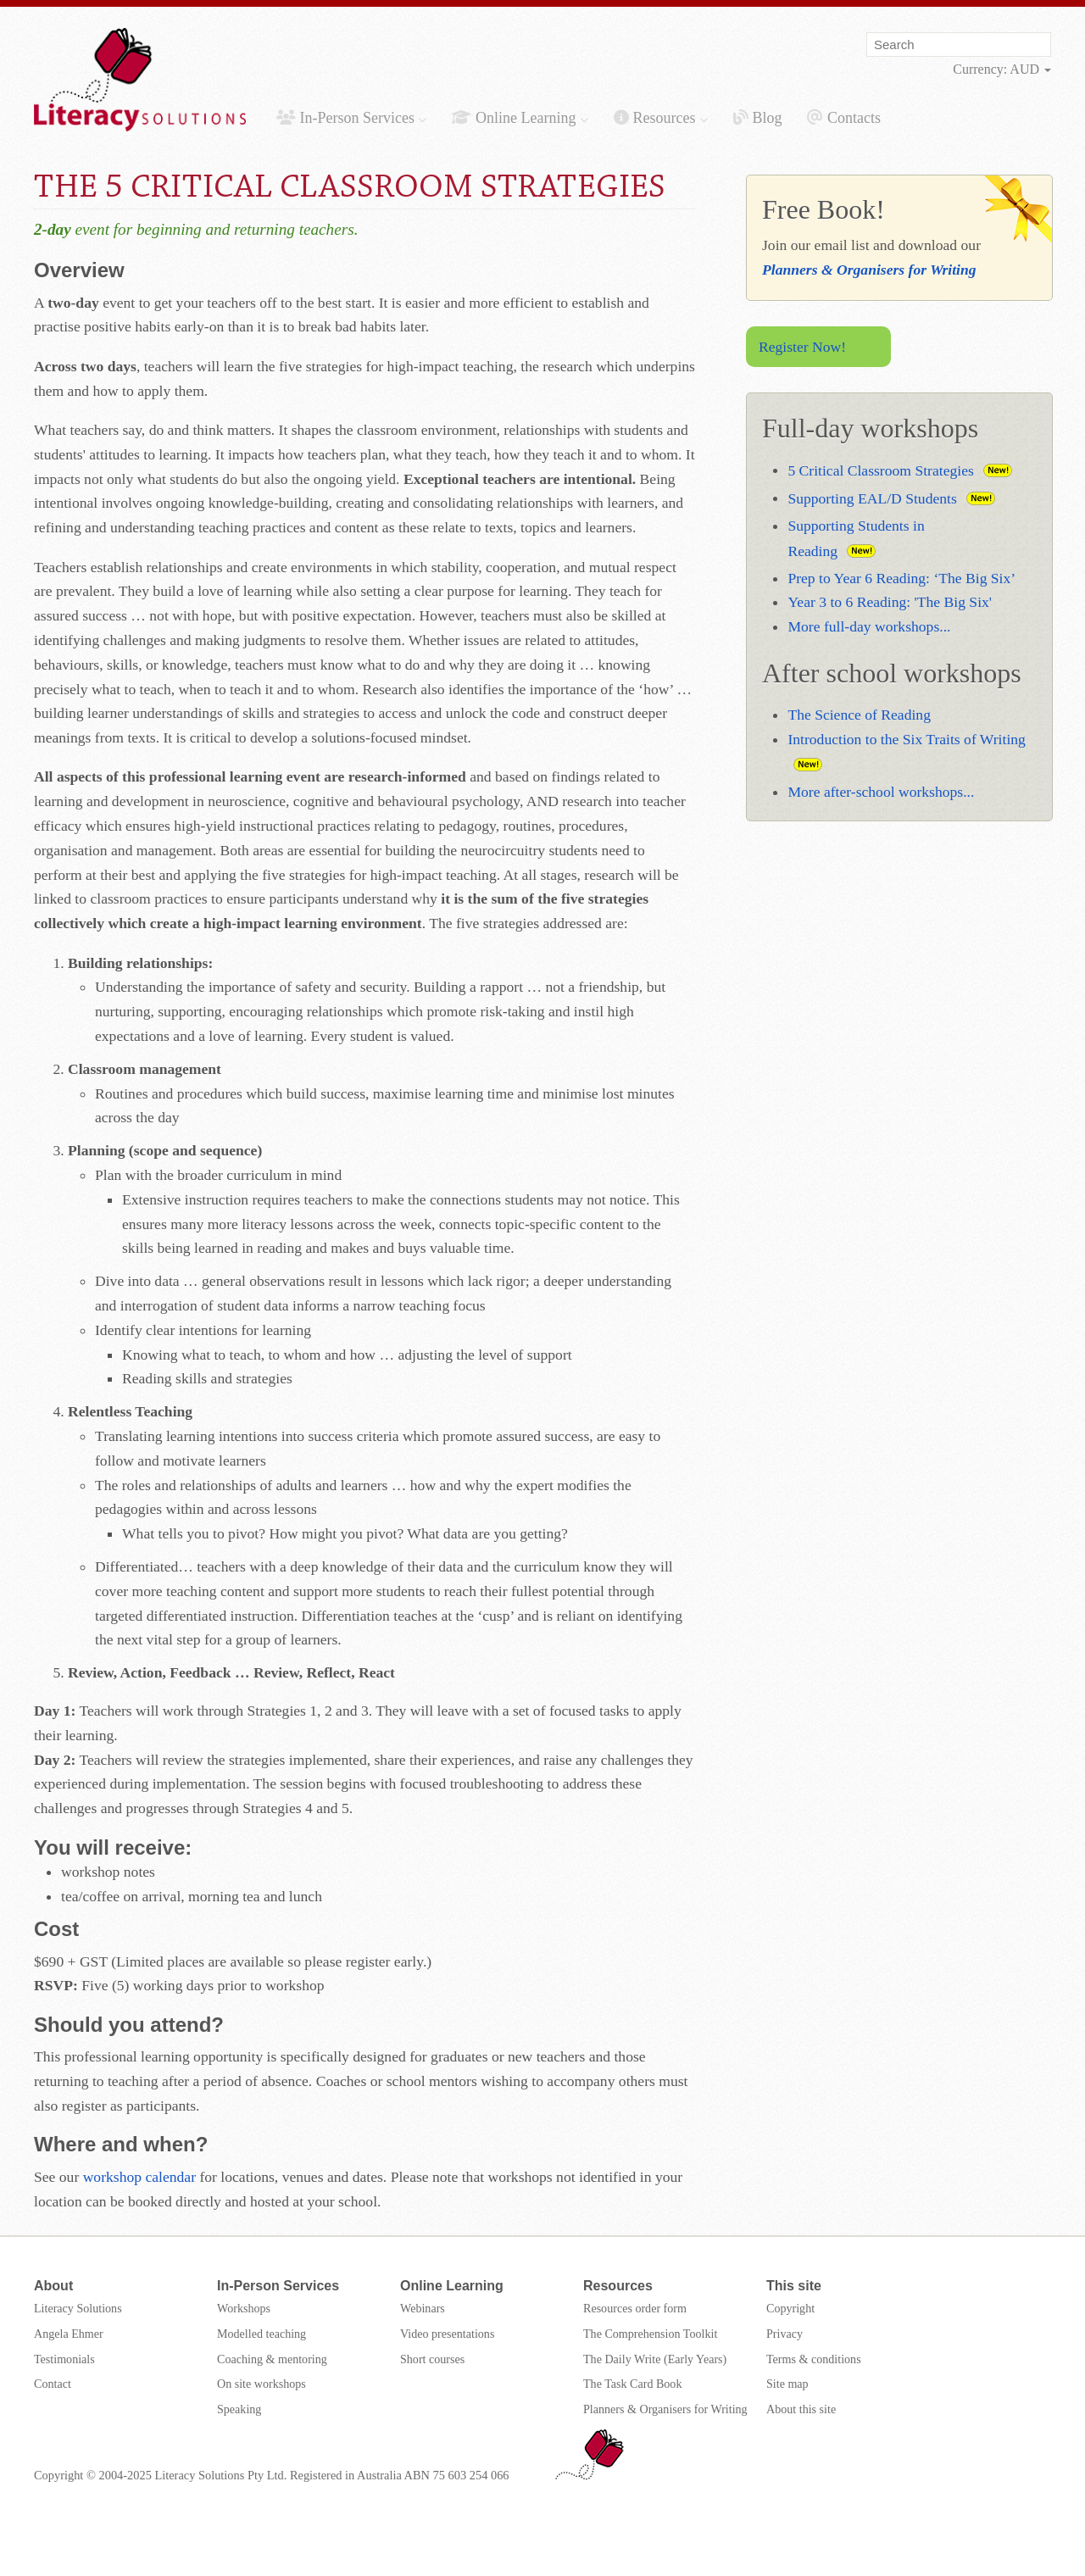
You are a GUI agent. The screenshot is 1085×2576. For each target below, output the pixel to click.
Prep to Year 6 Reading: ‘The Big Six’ (901, 578)
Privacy (784, 2333)
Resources (661, 117)
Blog (757, 117)
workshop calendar (139, 2176)
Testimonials (64, 2359)
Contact (52, 2383)
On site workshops (261, 2383)
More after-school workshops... (880, 791)
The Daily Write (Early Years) (654, 2359)
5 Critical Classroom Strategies (880, 469)
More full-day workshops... (868, 626)
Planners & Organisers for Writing (869, 269)
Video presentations (447, 2333)
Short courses (432, 2359)
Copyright (790, 2308)
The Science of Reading (859, 714)
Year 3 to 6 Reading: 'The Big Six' (889, 601)
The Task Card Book (632, 2383)
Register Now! (802, 346)
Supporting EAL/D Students (871, 497)
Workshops (243, 2308)
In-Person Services (351, 117)
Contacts (844, 117)
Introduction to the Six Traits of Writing (906, 739)
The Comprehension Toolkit (650, 2333)
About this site (801, 2409)
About (53, 2285)
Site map (787, 2383)
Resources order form (635, 2308)
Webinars (422, 2308)
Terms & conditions (813, 2359)
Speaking (239, 2409)
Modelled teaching (261, 2333)
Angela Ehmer (68, 2333)
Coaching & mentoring (272, 2359)
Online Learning (519, 117)
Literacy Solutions (78, 2308)
